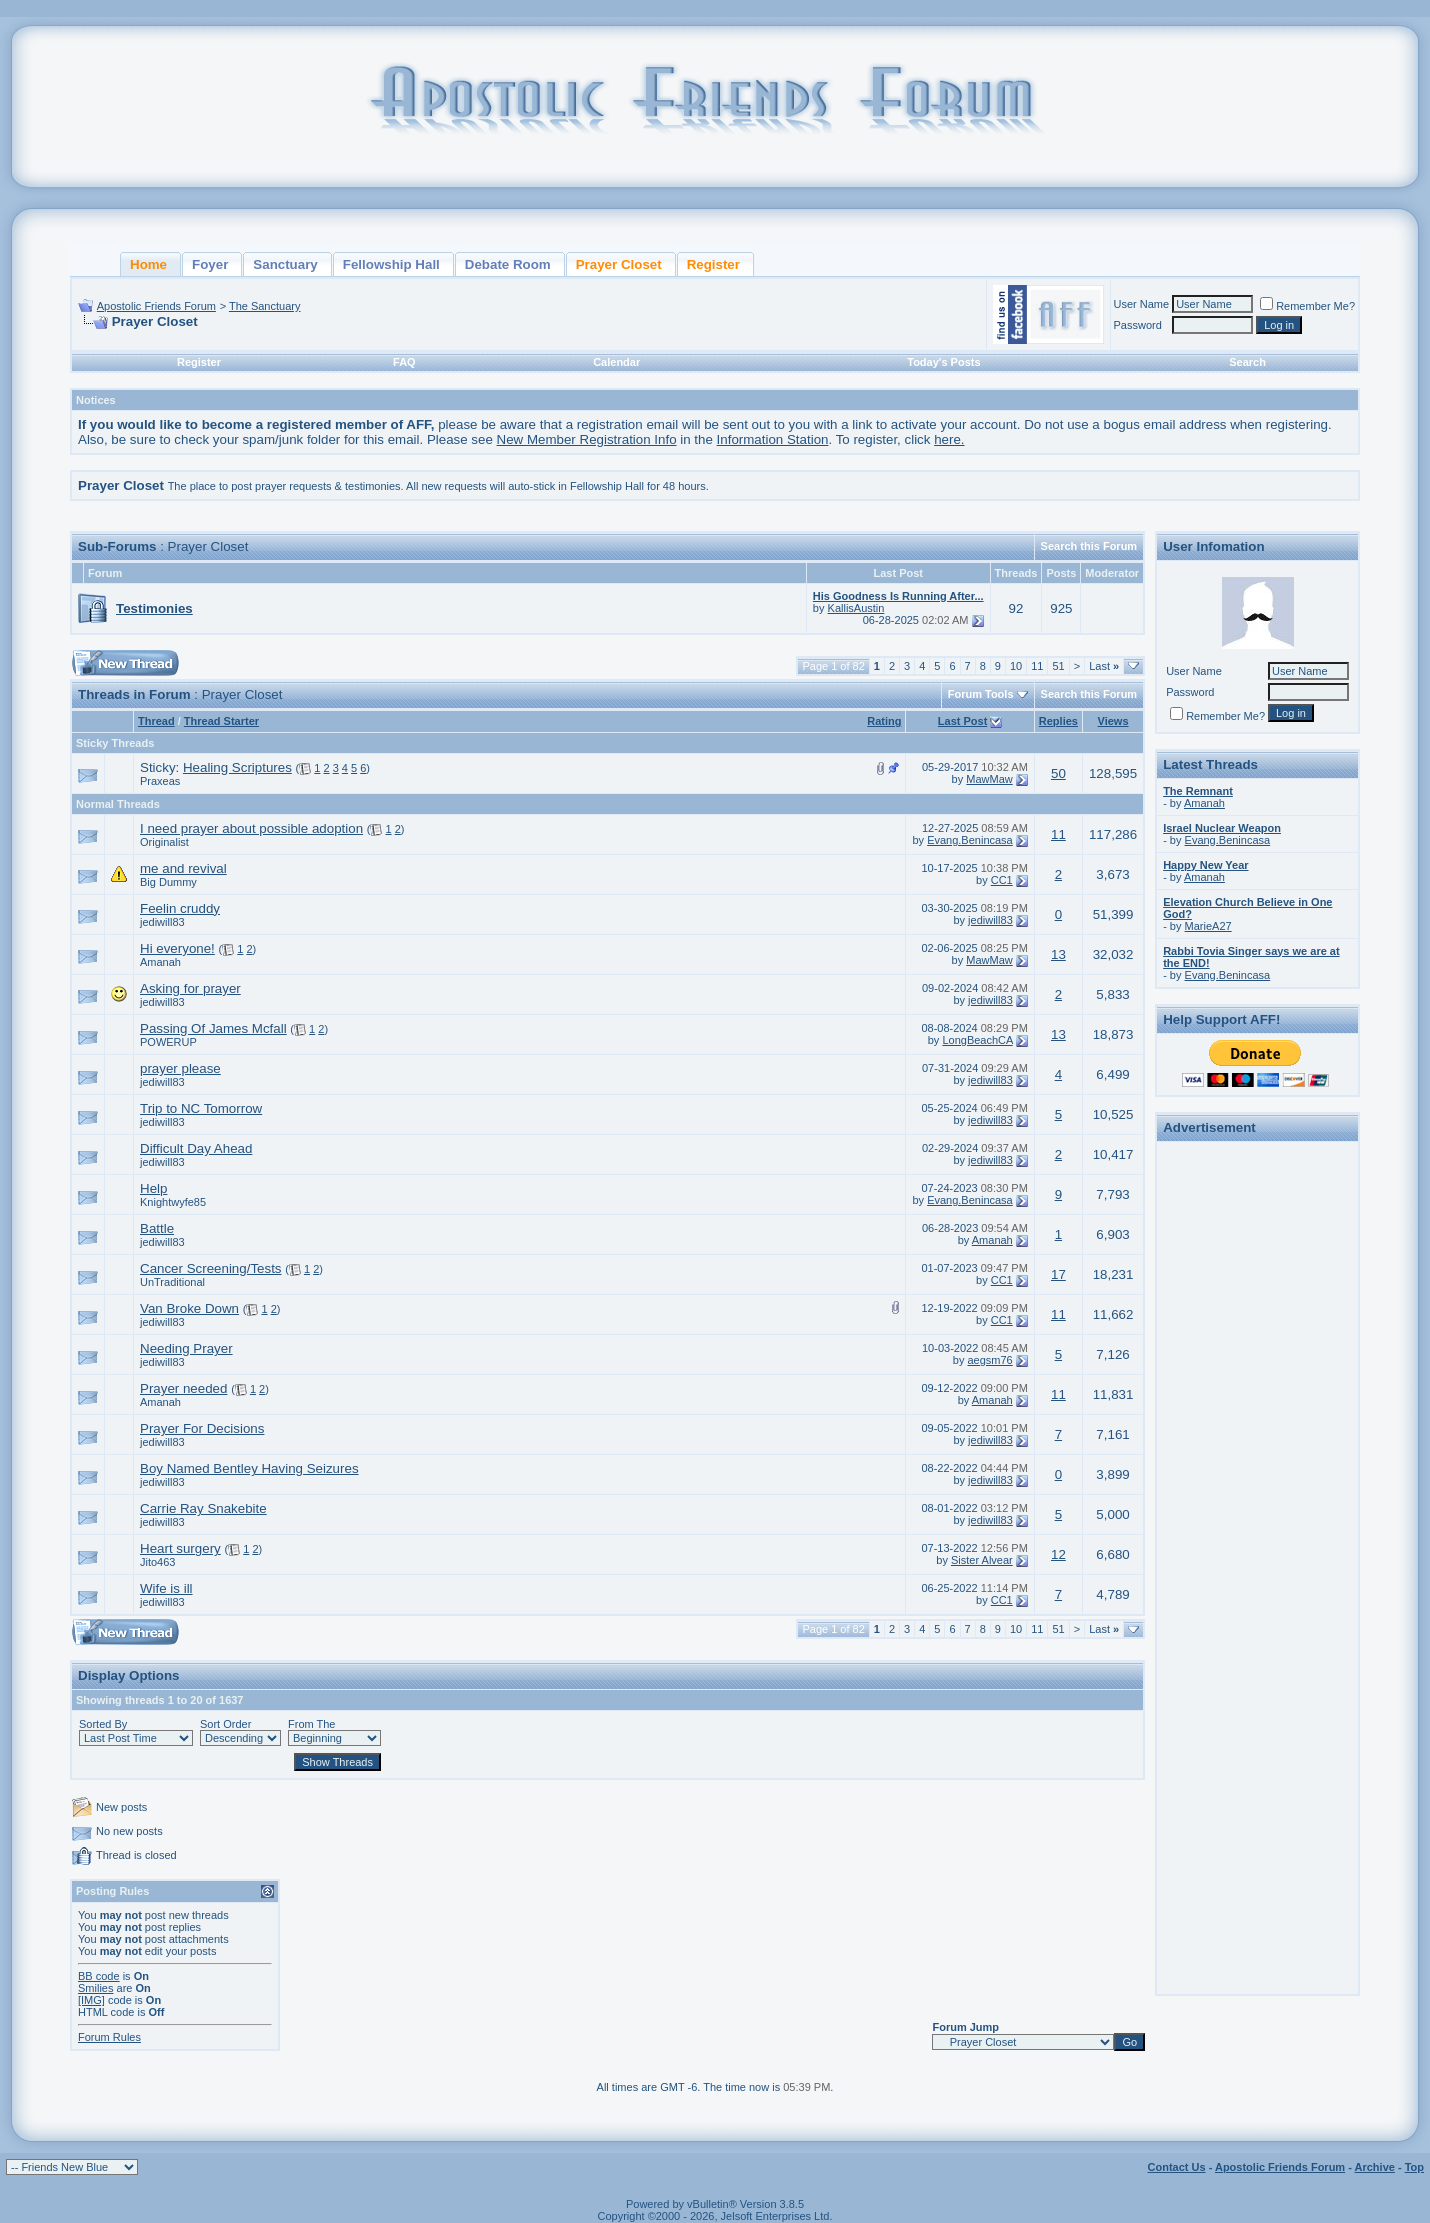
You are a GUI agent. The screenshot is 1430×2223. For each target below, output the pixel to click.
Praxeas (160, 781)
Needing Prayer (186, 1348)
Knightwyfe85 (173, 1202)
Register (199, 362)
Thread (156, 721)
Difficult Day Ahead (196, 1148)
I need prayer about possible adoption (251, 828)
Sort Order (225, 1724)
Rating (884, 721)
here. (949, 439)
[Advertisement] (1258, 1448)
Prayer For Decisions (202, 1428)
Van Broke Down (189, 1308)
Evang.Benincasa (970, 840)
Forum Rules (109, 2037)
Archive (1375, 2167)
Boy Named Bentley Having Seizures (249, 1468)
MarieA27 (1208, 926)
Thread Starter (221, 721)
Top (1414, 2167)
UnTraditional (172, 1282)
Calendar (616, 362)
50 (1058, 773)
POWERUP (168, 1042)
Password (1138, 325)
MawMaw (989, 779)
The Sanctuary (265, 306)
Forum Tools (981, 694)
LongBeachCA (977, 1040)
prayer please (180, 1068)
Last (1104, 666)
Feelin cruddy (180, 908)
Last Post (963, 721)
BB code (99, 1976)
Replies (1058, 721)
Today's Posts (943, 362)
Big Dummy (168, 882)
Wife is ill (166, 1588)
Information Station (773, 439)
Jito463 (157, 1562)
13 (1058, 954)
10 (1016, 666)
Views (1113, 721)
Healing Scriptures (237, 767)
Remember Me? (1307, 306)
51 (1058, 666)
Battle (157, 1228)
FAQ (404, 362)
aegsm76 (989, 1360)
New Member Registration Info (587, 439)
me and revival (183, 868)
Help (153, 1188)
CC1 (1002, 880)
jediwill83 (162, 922)
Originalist (164, 842)
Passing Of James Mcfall (213, 1028)
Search (1247, 362)
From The (311, 1724)
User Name (1142, 304)
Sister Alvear (982, 1560)
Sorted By (103, 1724)
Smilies (95, 1988)
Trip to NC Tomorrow (201, 1108)
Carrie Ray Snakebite (203, 1508)
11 (1037, 666)
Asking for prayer (190, 988)
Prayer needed (183, 1388)
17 (1058, 1274)
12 (1058, 1554)
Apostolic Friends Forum (156, 306)
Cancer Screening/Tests (211, 1268)
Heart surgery (180, 1548)
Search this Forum (1089, 546)
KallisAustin (856, 608)
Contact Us (1177, 2167)
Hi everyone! (177, 948)
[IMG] (91, 2000)
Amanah (160, 962)
